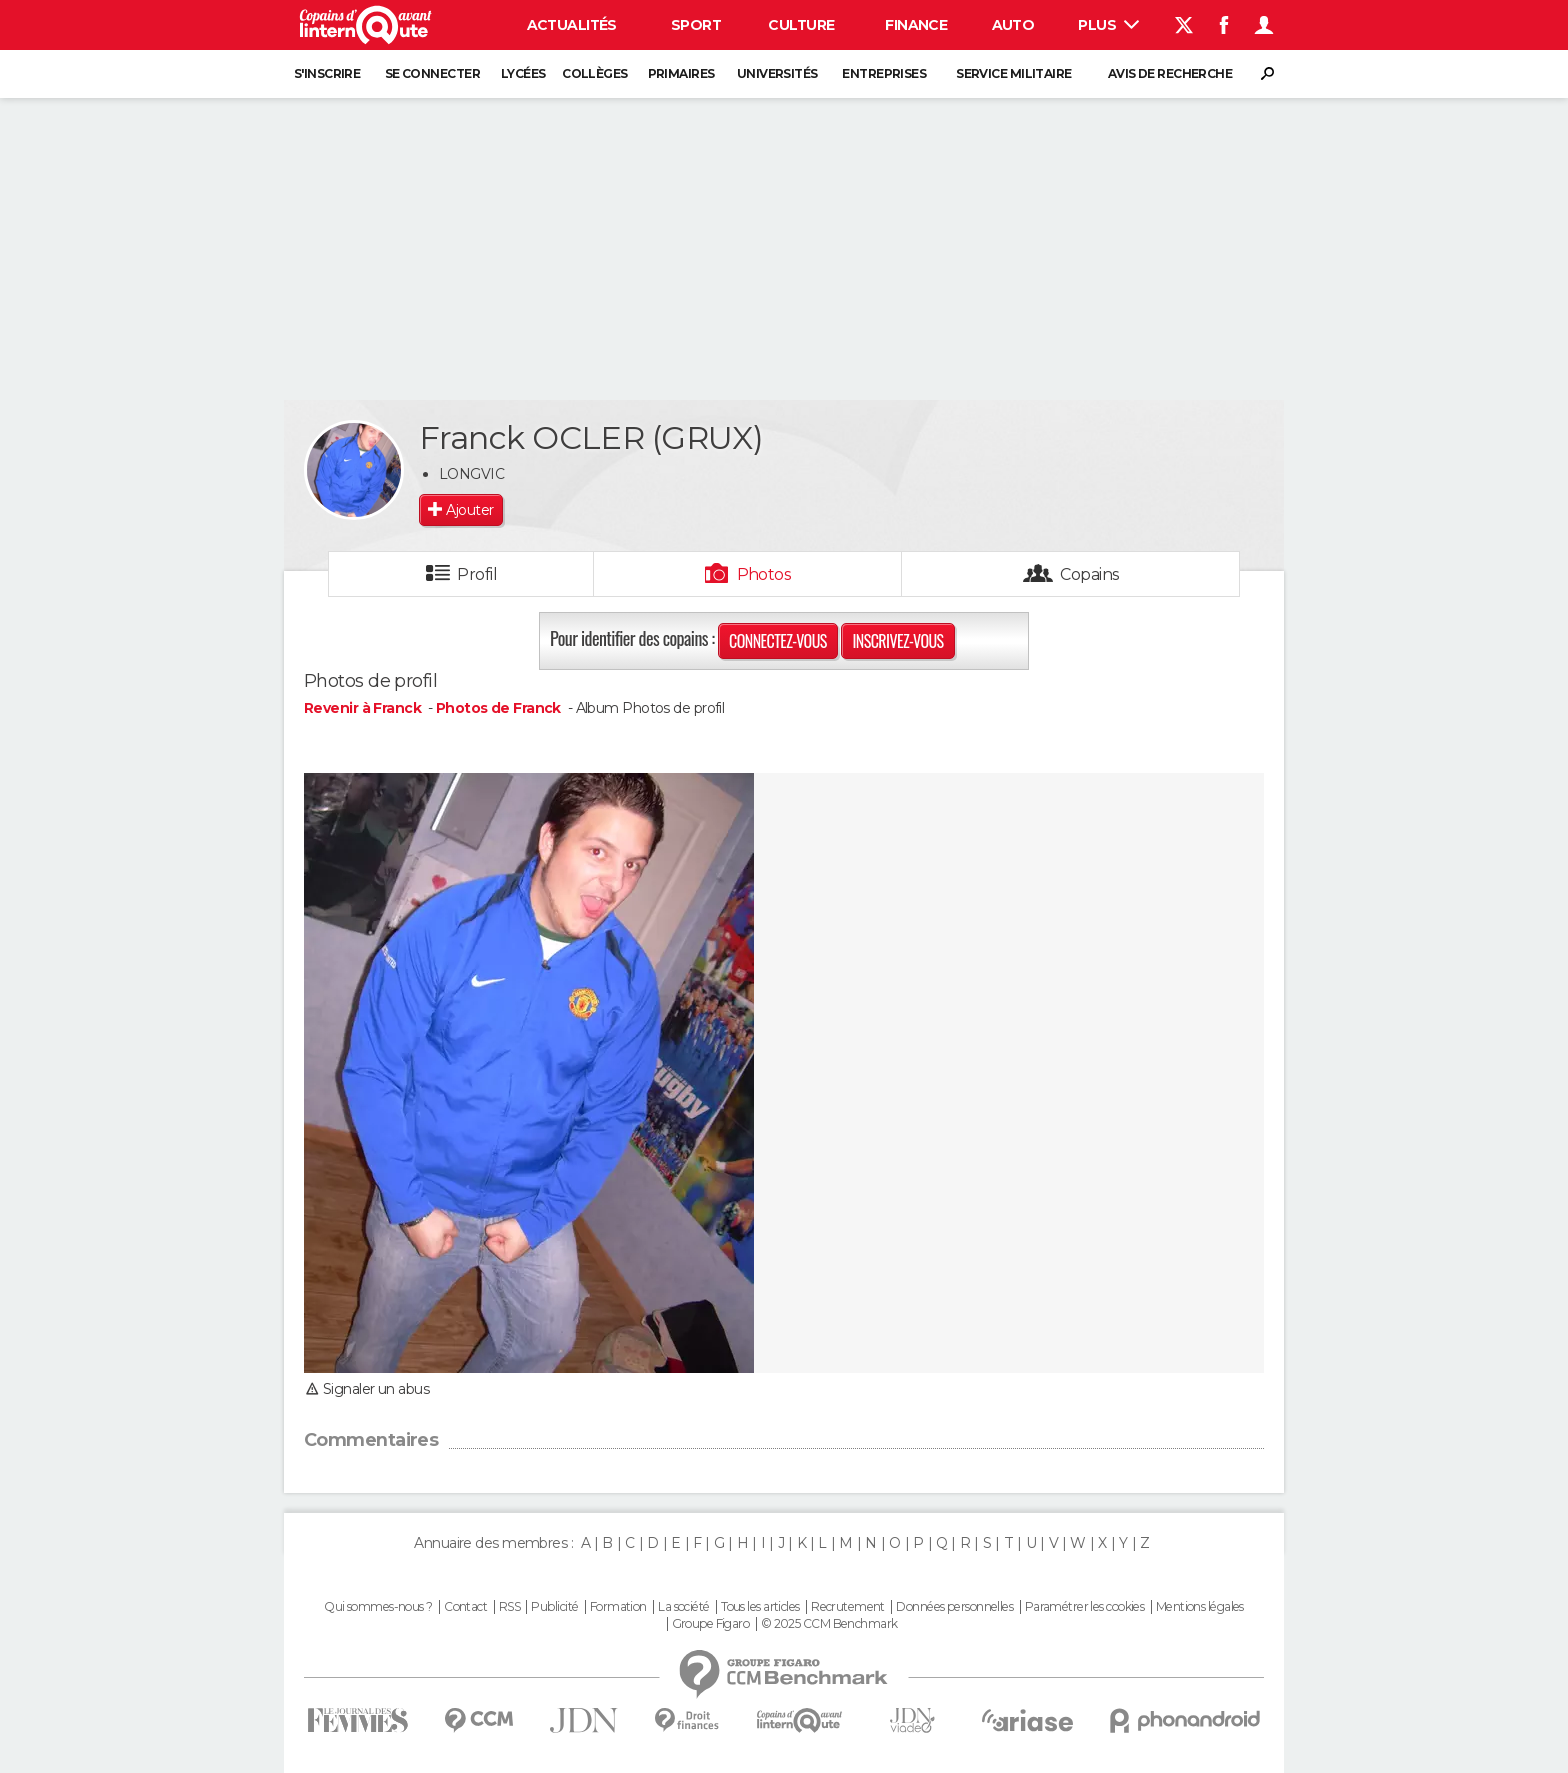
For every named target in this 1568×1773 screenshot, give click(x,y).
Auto (1013, 25)
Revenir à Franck (364, 708)
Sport (696, 25)
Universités (777, 73)
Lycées (523, 73)
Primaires (681, 73)
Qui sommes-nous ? (378, 1607)
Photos (764, 574)
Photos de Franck (498, 708)
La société (683, 1607)
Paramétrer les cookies (1085, 1607)
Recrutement (848, 1607)
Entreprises (884, 73)
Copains (1089, 574)
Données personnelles (954, 1607)
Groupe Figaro (711, 1624)
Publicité (554, 1607)
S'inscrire (327, 73)
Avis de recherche (1170, 73)
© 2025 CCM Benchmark (829, 1624)
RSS (509, 1607)
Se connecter (432, 73)
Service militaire (1013, 73)
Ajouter (469, 510)
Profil (477, 574)
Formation (618, 1607)
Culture (801, 25)
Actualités (572, 25)
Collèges (595, 73)
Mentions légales (1200, 1607)
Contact (465, 1607)
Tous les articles (760, 1607)
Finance (916, 25)
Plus (1108, 25)
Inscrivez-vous (897, 641)
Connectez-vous (778, 641)
